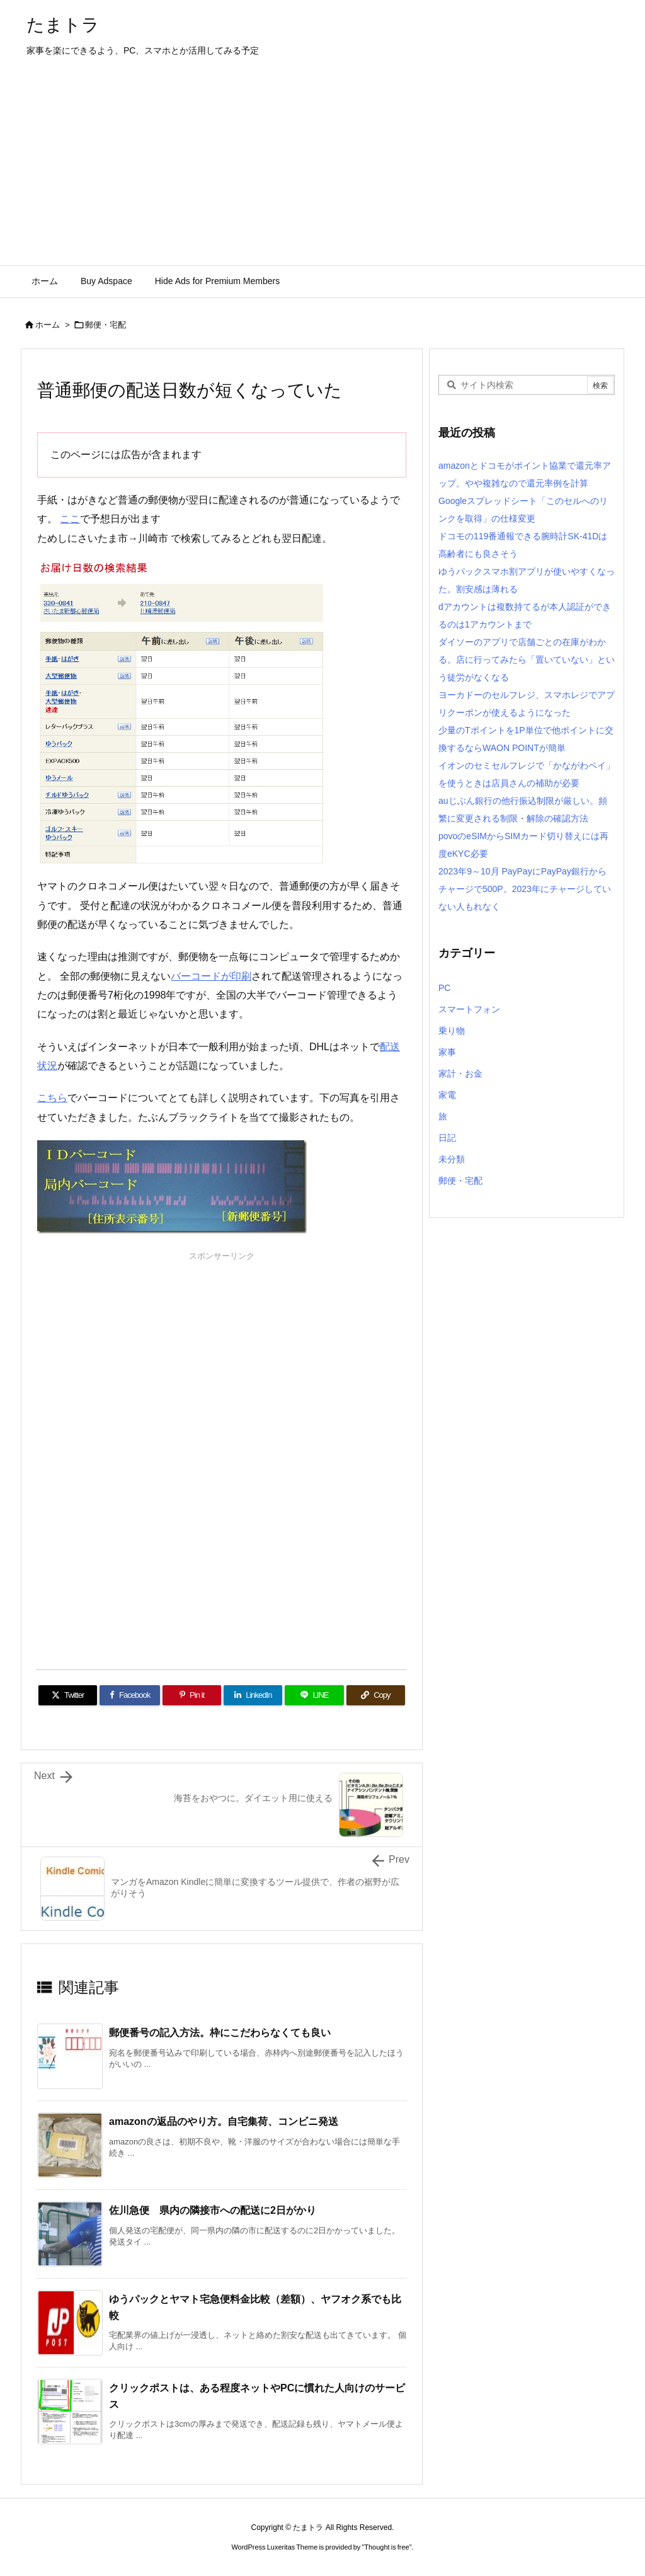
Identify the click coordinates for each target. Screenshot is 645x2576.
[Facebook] (130, 1695)
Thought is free (386, 2547)
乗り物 (451, 1031)
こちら (52, 1097)
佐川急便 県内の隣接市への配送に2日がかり (212, 2210)
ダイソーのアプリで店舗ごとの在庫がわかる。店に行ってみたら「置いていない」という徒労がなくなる (526, 659)
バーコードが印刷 (211, 976)
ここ (70, 518)
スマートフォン (469, 1009)
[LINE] (314, 1695)
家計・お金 (460, 1073)
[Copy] (375, 1695)
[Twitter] (67, 1695)
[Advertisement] (322, 171)
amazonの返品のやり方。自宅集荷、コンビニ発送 (223, 2121)
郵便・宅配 (105, 324)
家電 (447, 1095)
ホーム (47, 324)
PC (444, 988)
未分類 (451, 1159)
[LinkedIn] (253, 1695)
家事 (447, 1052)
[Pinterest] (192, 1695)
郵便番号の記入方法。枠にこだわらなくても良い (220, 2032)
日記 (447, 1138)
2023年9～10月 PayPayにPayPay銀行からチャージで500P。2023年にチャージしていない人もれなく (524, 889)
